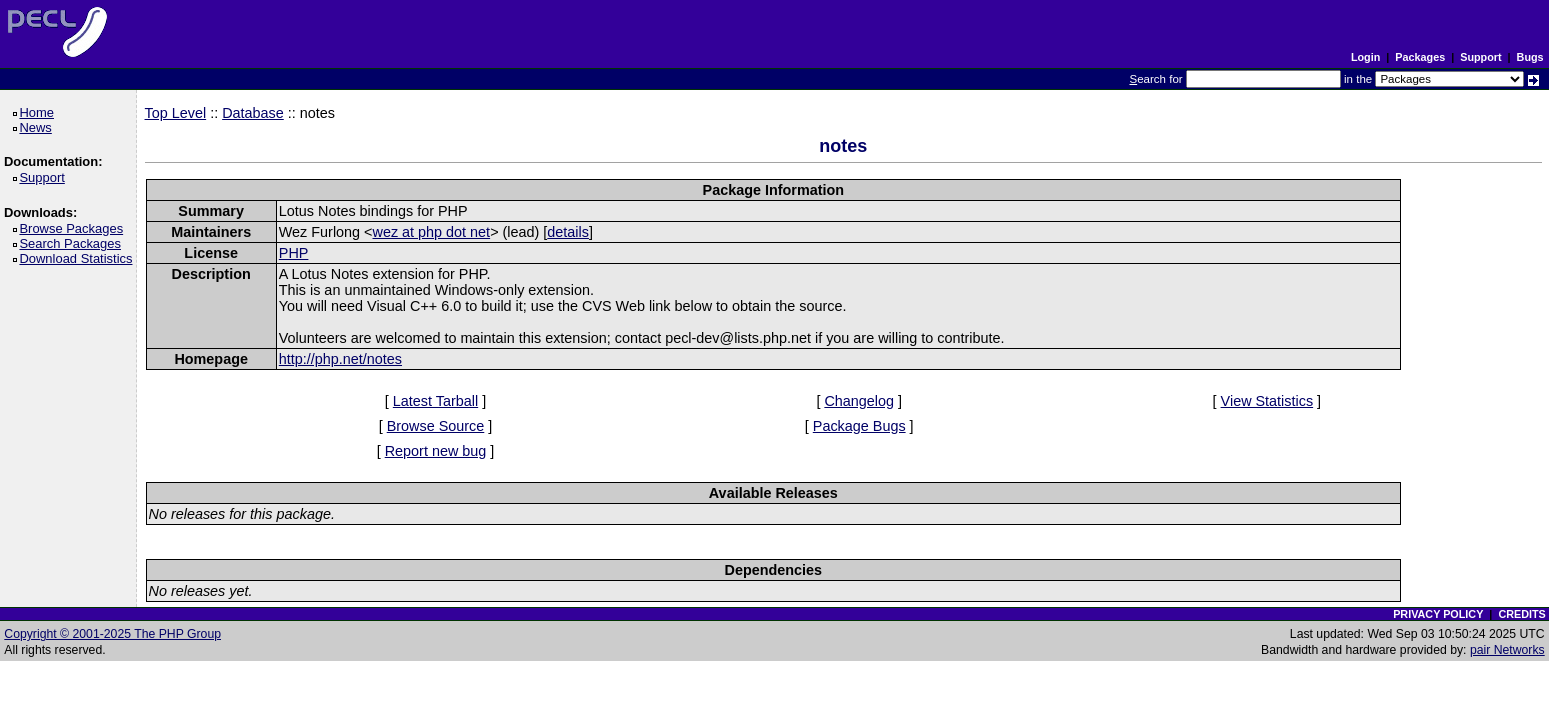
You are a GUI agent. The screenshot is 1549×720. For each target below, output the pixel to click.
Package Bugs (859, 426)
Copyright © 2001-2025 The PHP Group (112, 634)
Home (39, 112)
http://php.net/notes (340, 359)
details (568, 232)
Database (253, 113)
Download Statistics (79, 258)
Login (1365, 57)
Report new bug (436, 451)
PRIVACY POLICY (1438, 614)
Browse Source (436, 426)
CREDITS (1521, 614)
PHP (294, 253)
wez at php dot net (432, 232)
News (38, 127)
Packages (1420, 57)
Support (1480, 57)
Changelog (859, 401)
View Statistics (1267, 401)
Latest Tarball (435, 401)
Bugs (1530, 57)
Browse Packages (74, 228)
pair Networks (1507, 650)
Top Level (176, 113)
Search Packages (73, 243)
